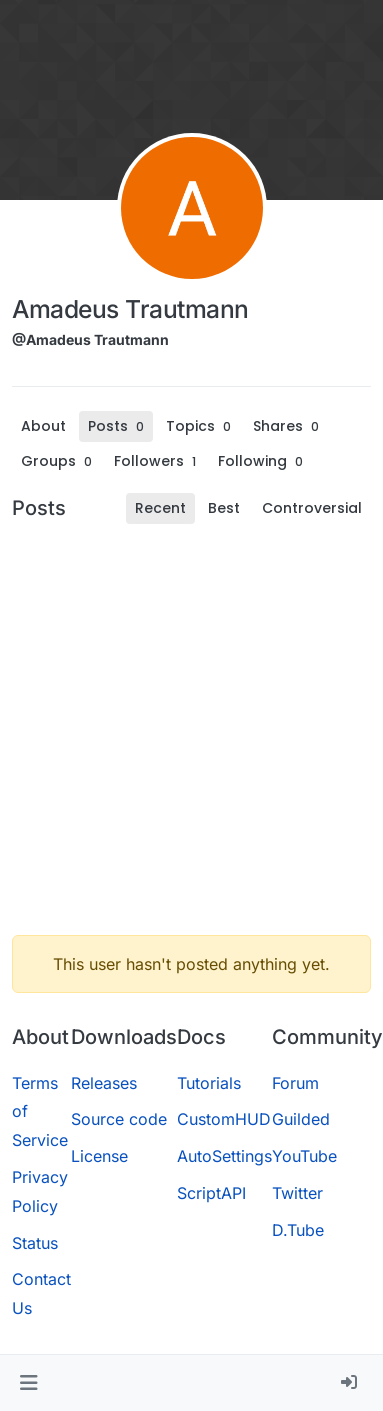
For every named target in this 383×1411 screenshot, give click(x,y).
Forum (295, 1083)
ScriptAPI (211, 1193)
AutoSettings (224, 1156)
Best (224, 508)
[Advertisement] (189, 729)
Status (35, 1243)
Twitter (297, 1193)
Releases (104, 1083)
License (99, 1156)
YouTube (304, 1156)
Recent (160, 508)
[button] (28, 1383)
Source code (119, 1119)
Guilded (301, 1119)
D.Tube (298, 1230)
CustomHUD (224, 1119)
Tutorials (209, 1083)
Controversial (312, 508)
